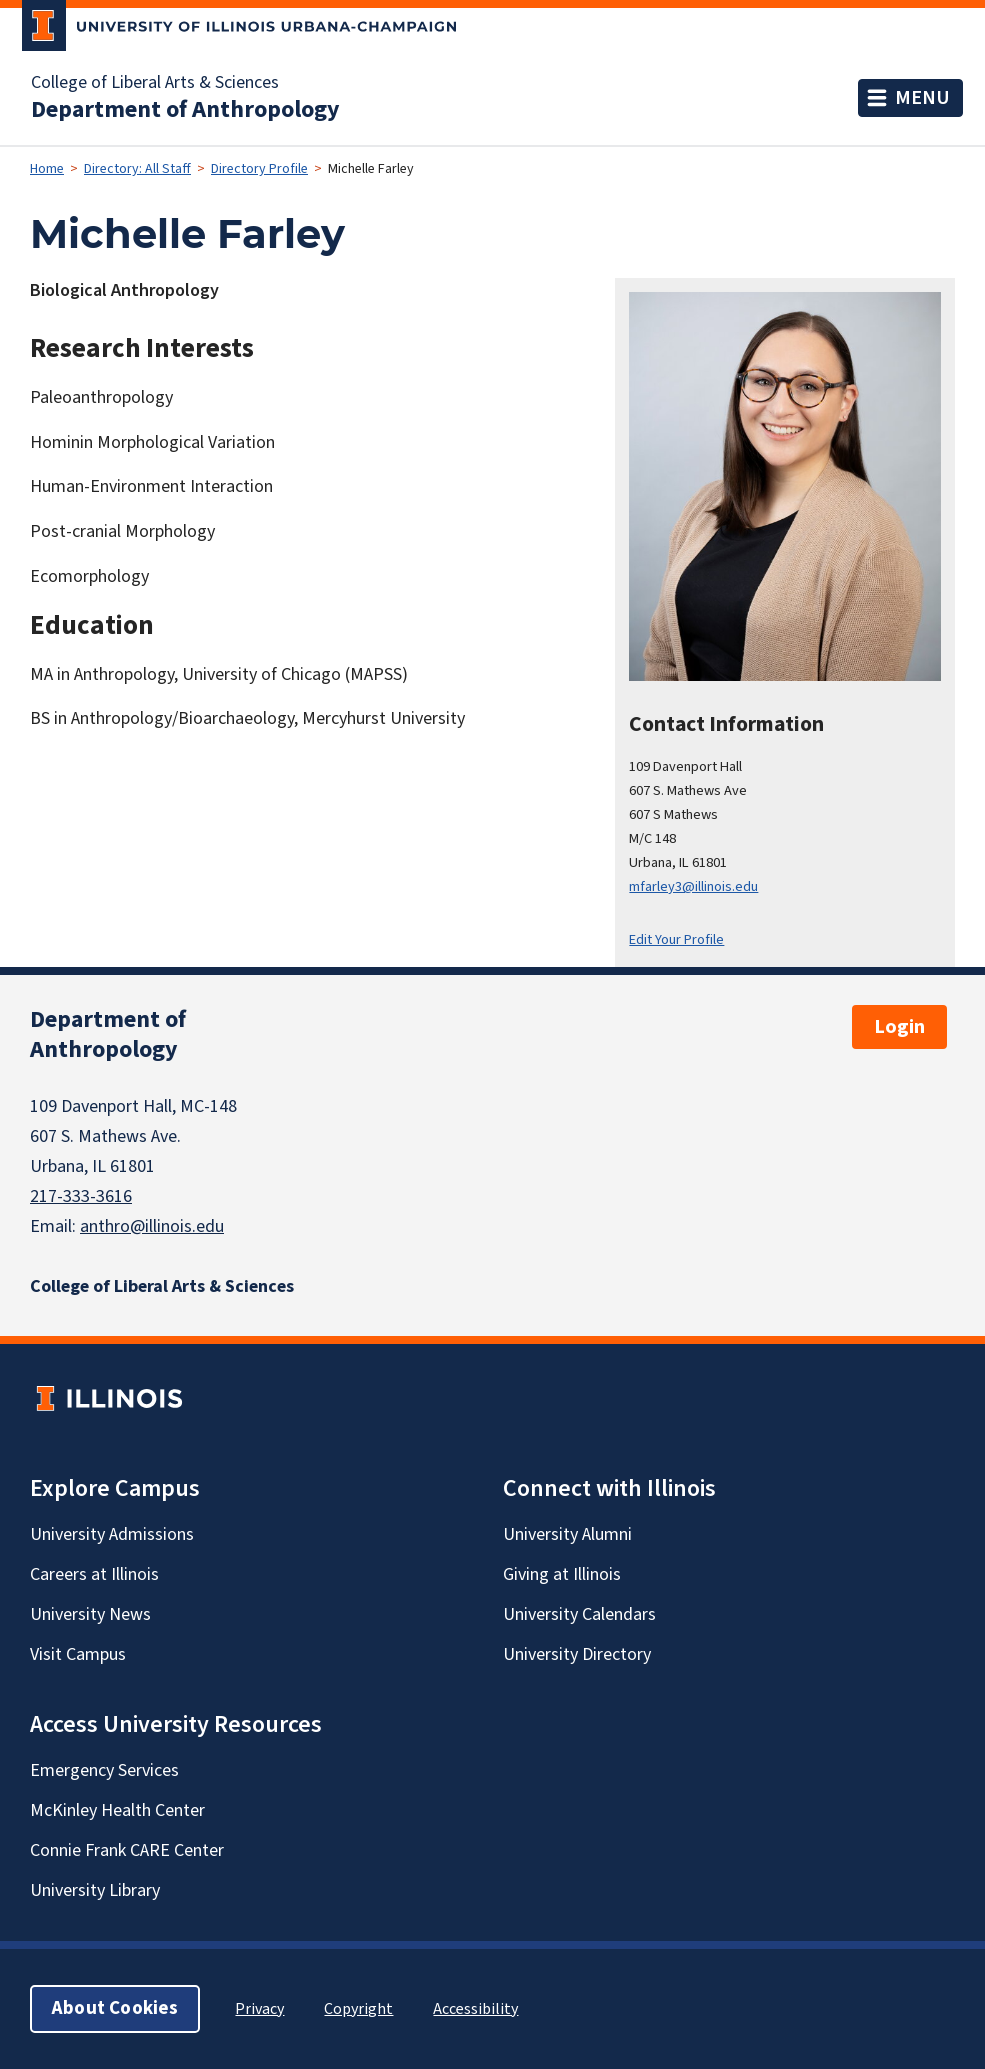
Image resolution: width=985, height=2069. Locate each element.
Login (899, 1027)
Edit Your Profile (676, 939)
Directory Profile (259, 169)
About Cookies (115, 2008)
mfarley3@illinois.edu (693, 886)
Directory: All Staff (137, 169)
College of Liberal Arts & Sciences (155, 83)
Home (47, 169)
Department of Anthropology (185, 110)
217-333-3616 (81, 1196)
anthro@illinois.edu (152, 1226)
